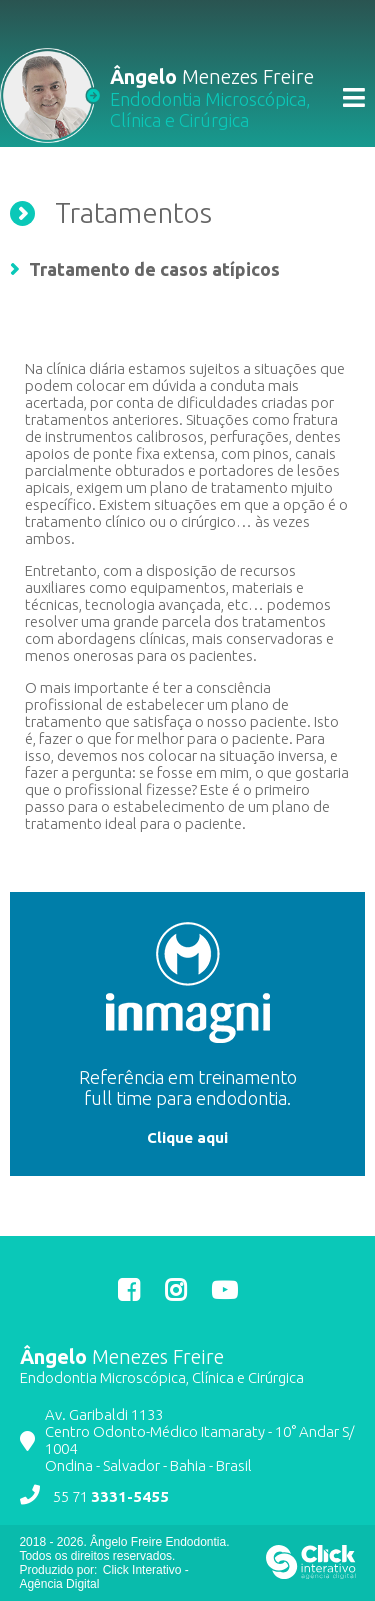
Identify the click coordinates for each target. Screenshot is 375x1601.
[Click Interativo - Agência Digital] (311, 1575)
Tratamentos (133, 212)
